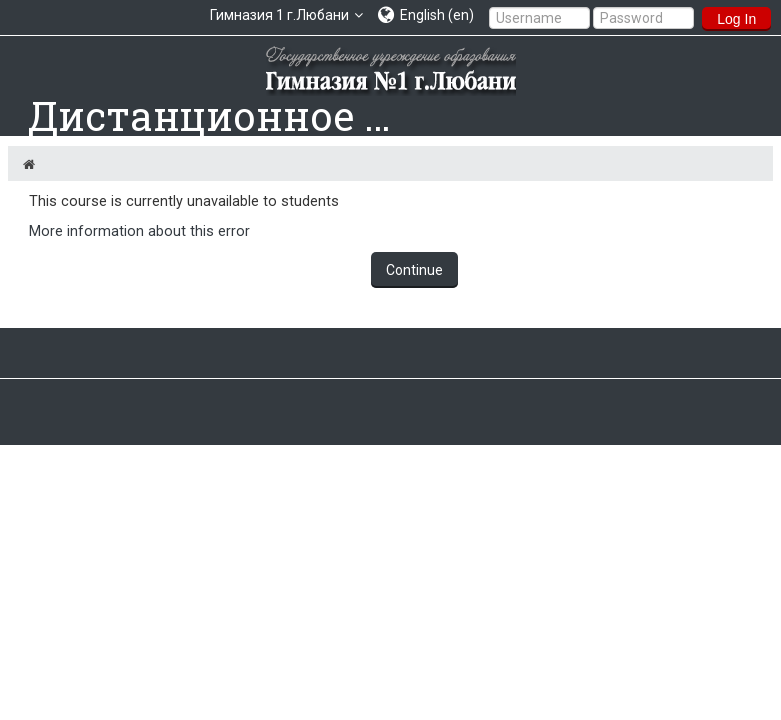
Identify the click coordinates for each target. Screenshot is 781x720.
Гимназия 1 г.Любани (279, 15)
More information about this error (139, 231)
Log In (736, 19)
